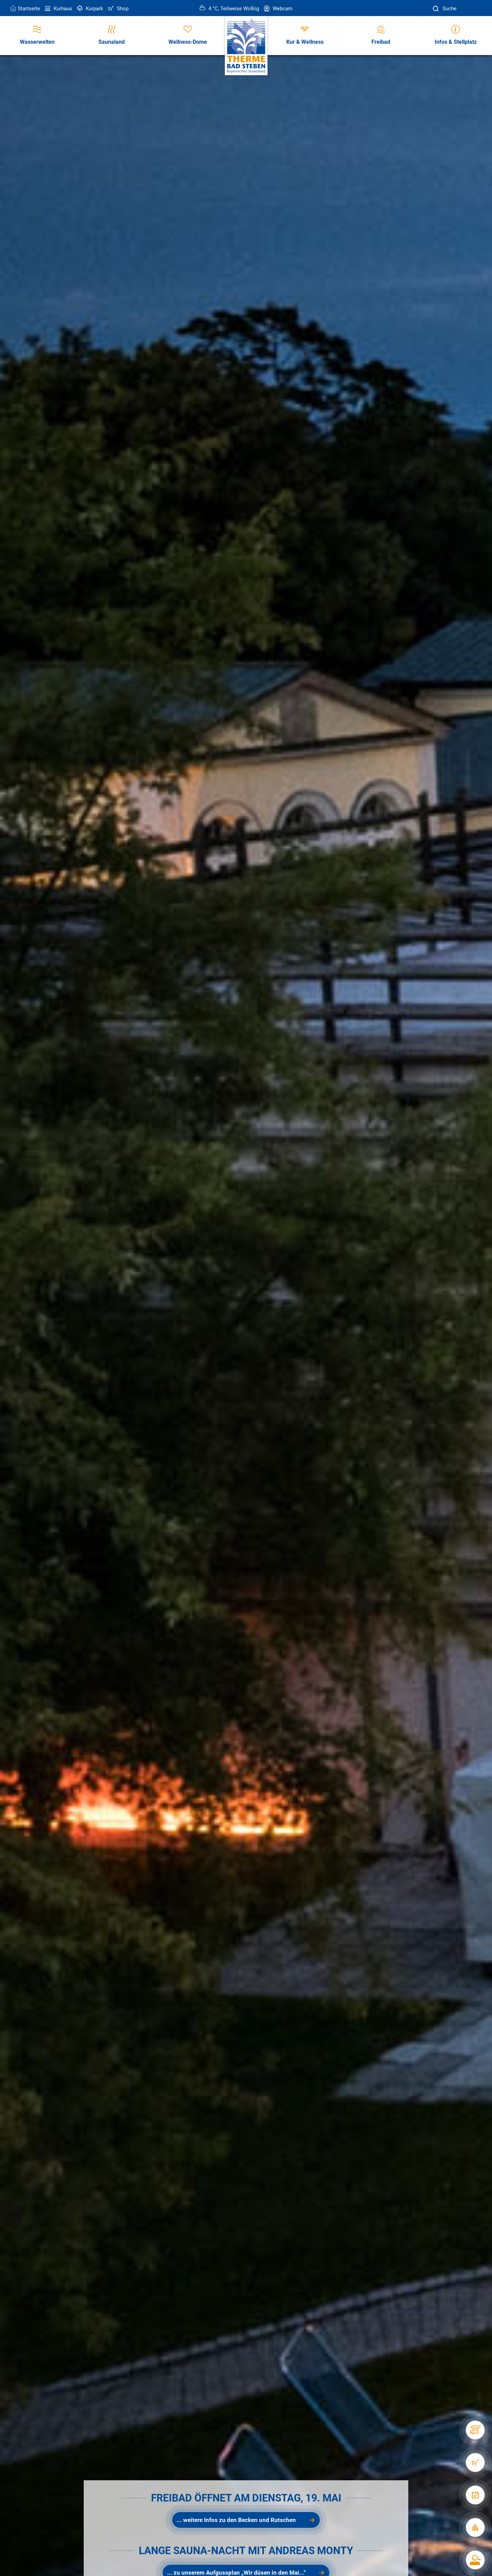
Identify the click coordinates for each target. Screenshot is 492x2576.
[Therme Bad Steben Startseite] (246, 46)
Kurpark (89, 8)
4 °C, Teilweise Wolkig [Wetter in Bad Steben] (229, 8)
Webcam (277, 8)
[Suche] (436, 8)
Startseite (25, 8)
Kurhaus (57, 8)
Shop (117, 8)
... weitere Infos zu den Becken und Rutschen (236, 2520)
